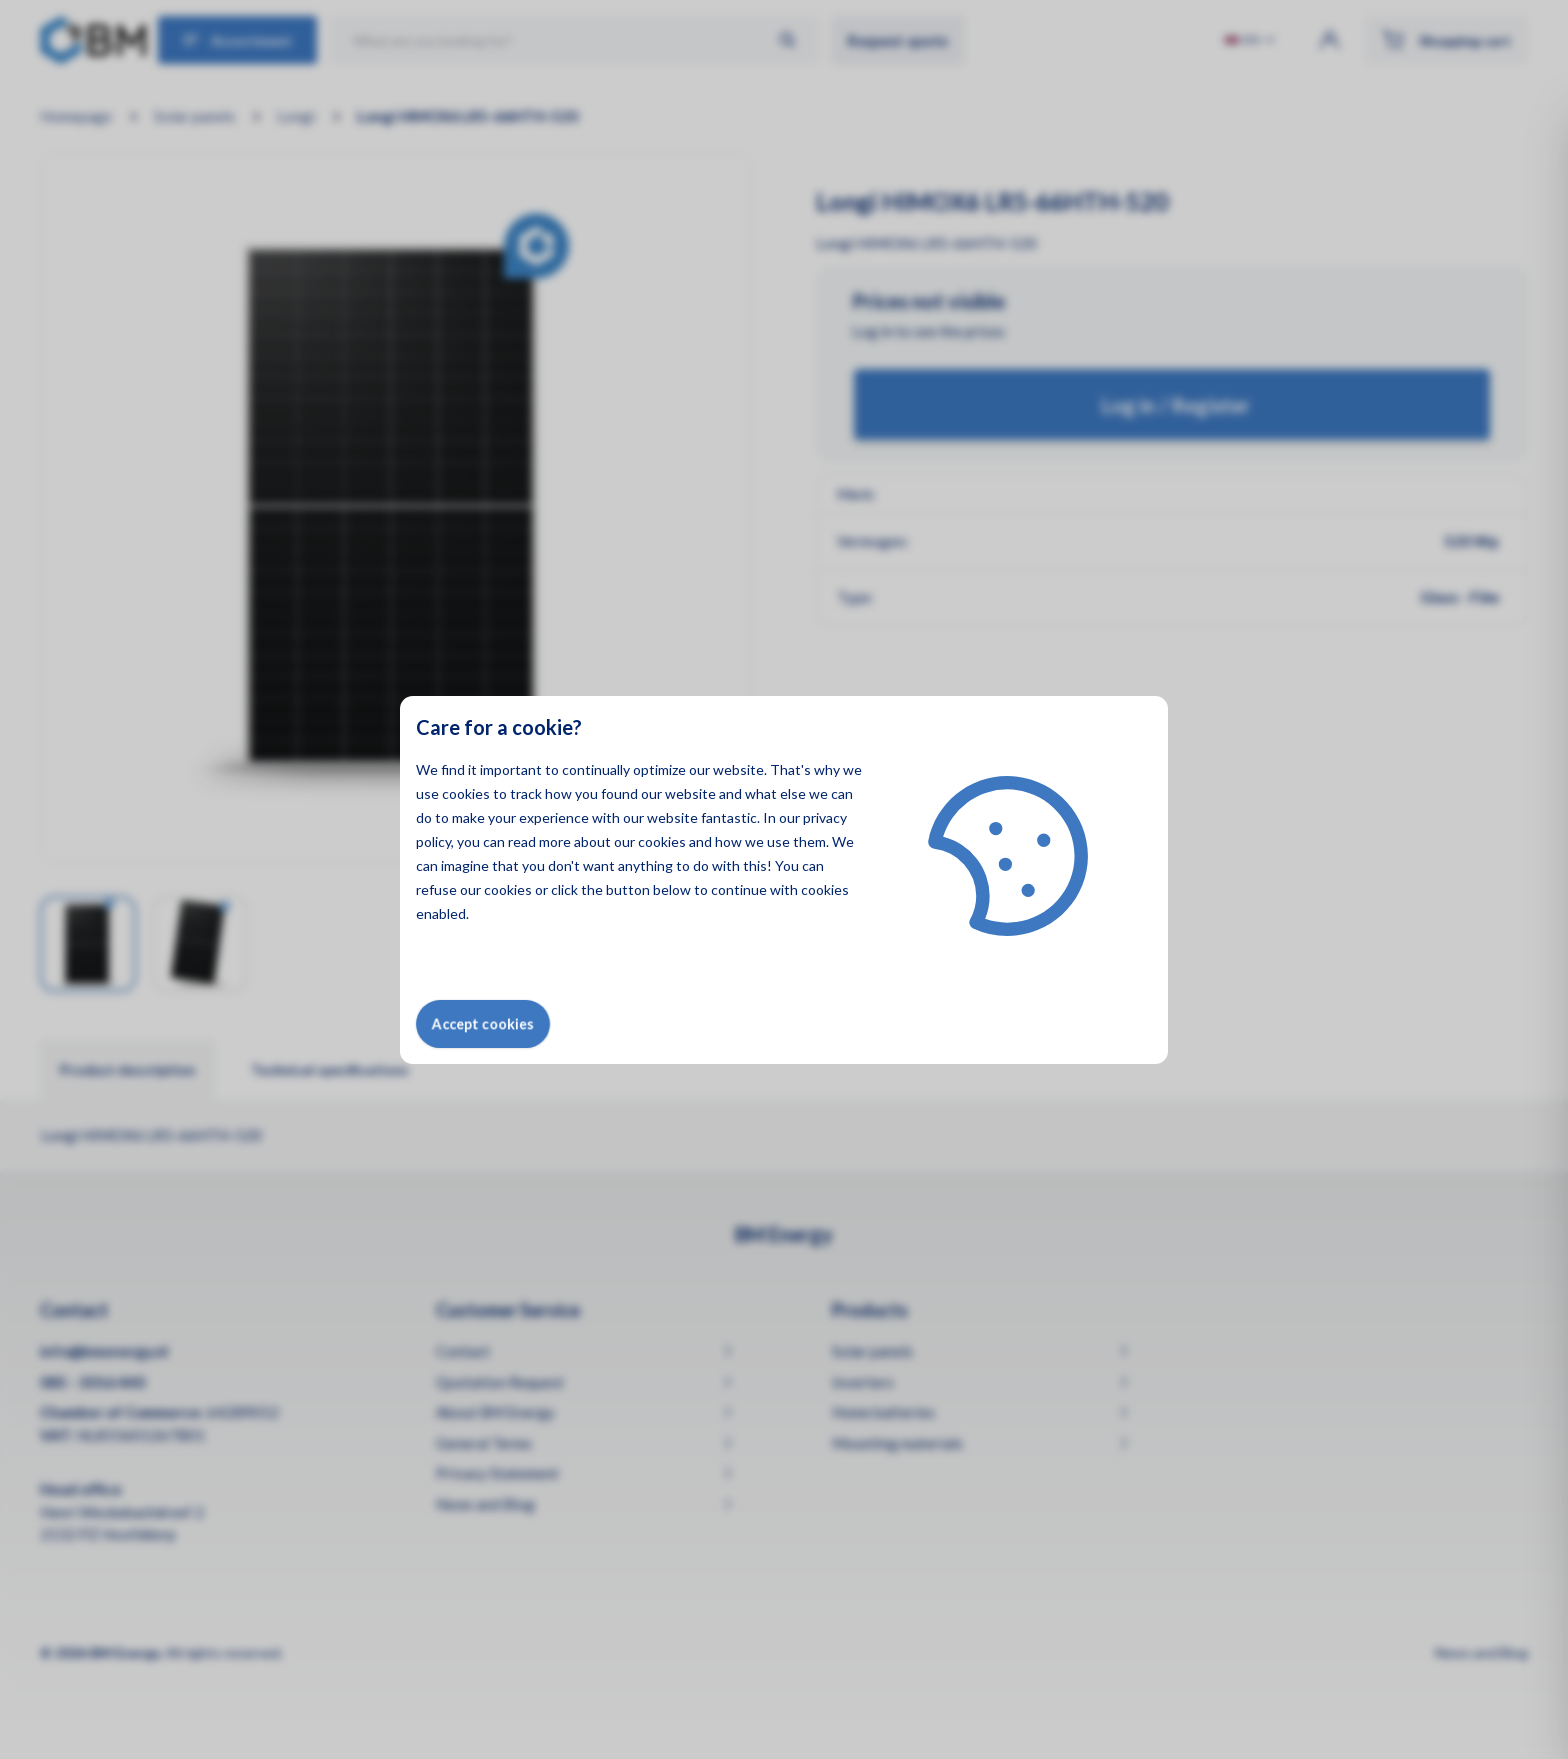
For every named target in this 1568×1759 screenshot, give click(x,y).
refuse (436, 889)
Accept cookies (483, 1023)
